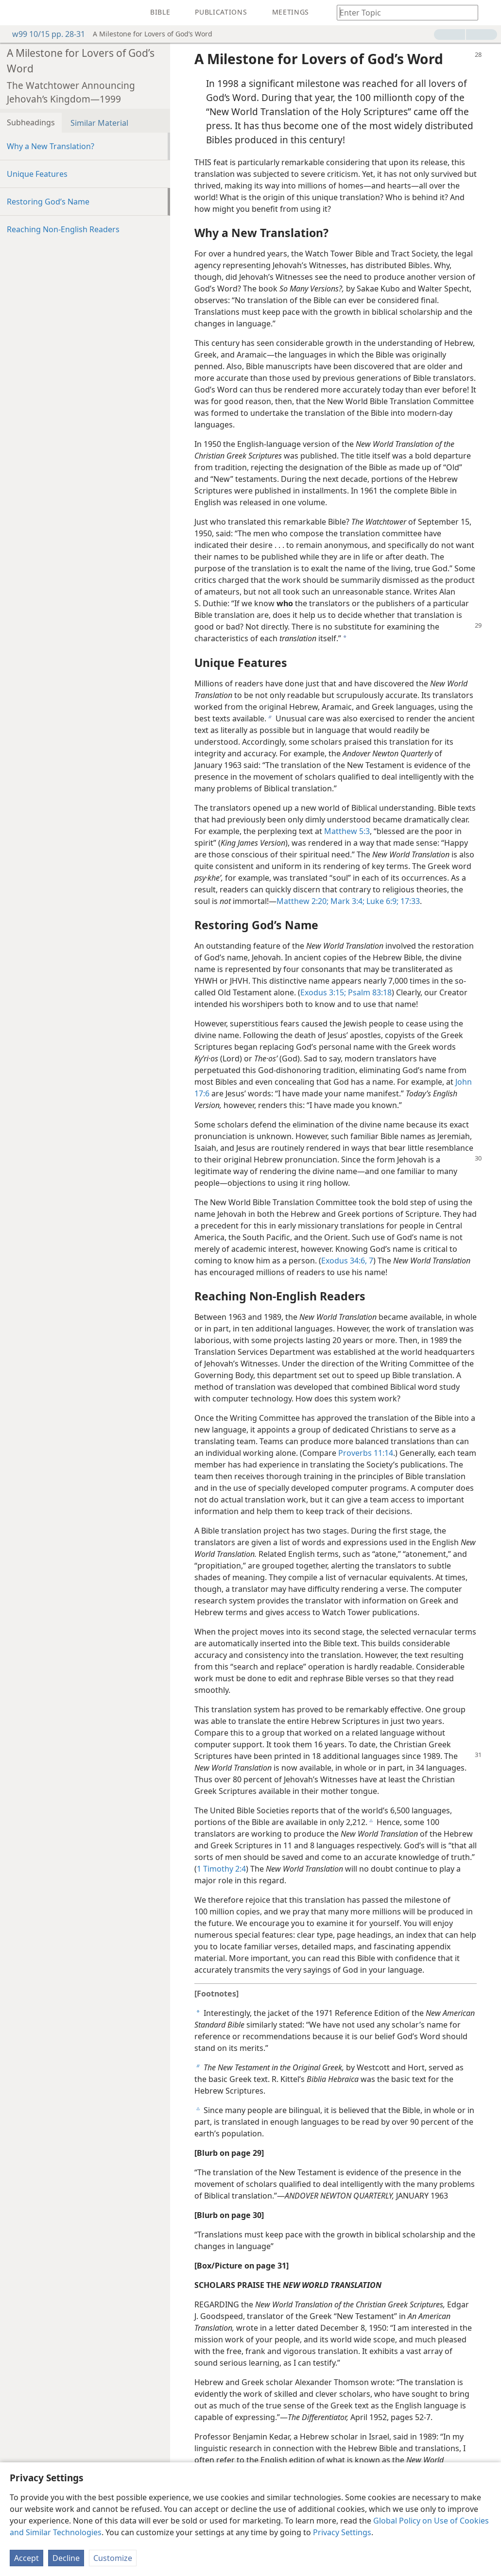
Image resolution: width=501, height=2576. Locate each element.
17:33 (409, 901)
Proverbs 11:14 (365, 1453)
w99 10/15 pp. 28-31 (43, 34)
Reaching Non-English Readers (63, 229)
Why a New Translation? (50, 146)
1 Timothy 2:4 (221, 1868)
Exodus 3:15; (323, 992)
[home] (14, 12)
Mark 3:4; (346, 901)
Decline (66, 2558)
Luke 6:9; (381, 901)
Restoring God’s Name (48, 201)
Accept (26, 2558)
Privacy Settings (342, 2532)
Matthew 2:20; (302, 901)
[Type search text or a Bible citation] (403, 12)
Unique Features (37, 174)
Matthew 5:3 (347, 831)
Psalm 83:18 (369, 992)
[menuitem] (14, 12)
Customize (112, 2558)
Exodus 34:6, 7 (347, 1260)
